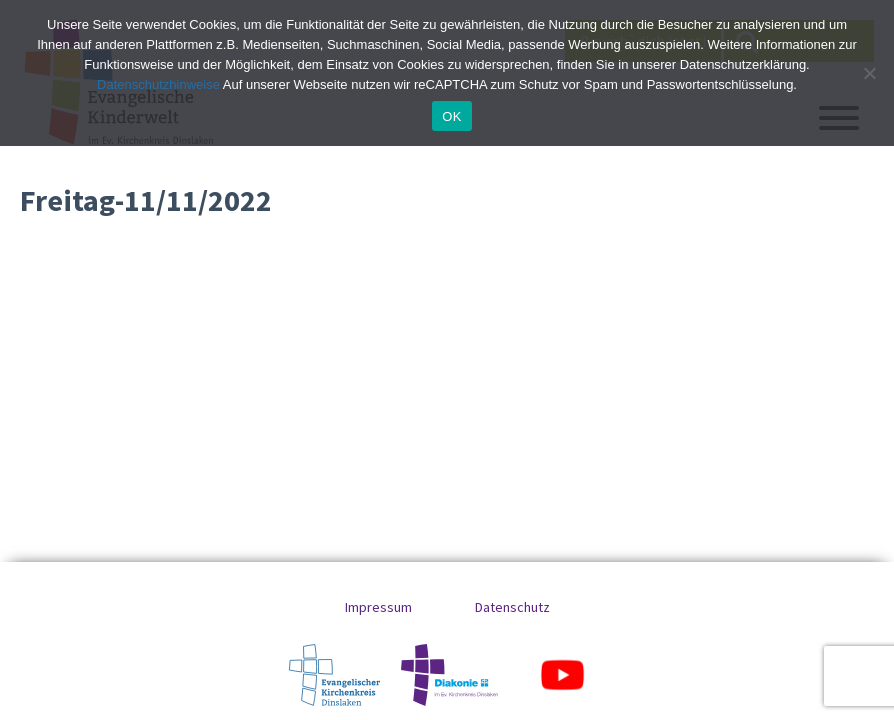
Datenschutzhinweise (158, 84)
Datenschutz (512, 607)
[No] (869, 73)
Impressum (378, 607)
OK (451, 116)
